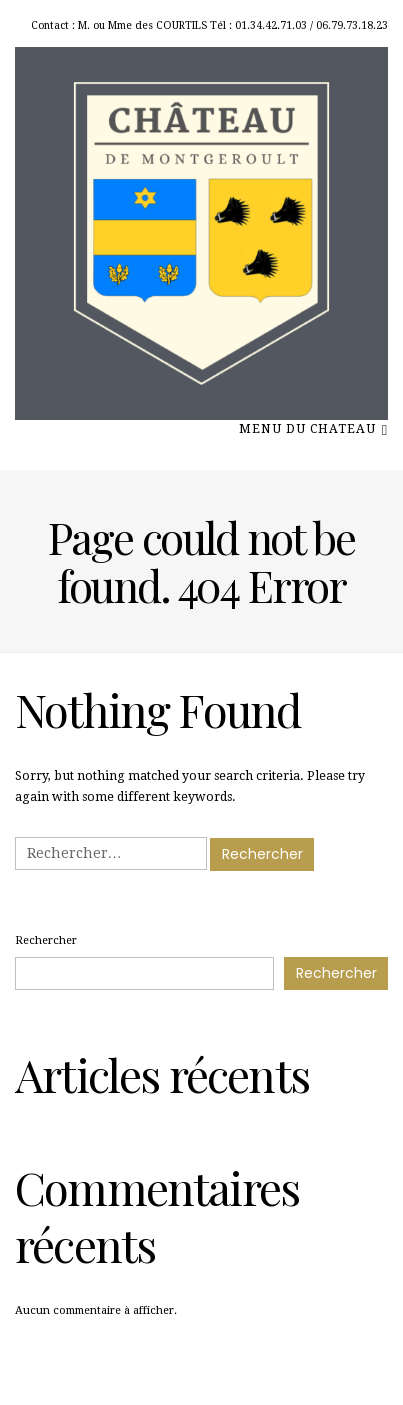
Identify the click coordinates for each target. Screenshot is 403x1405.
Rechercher (46, 940)
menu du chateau (313, 428)
